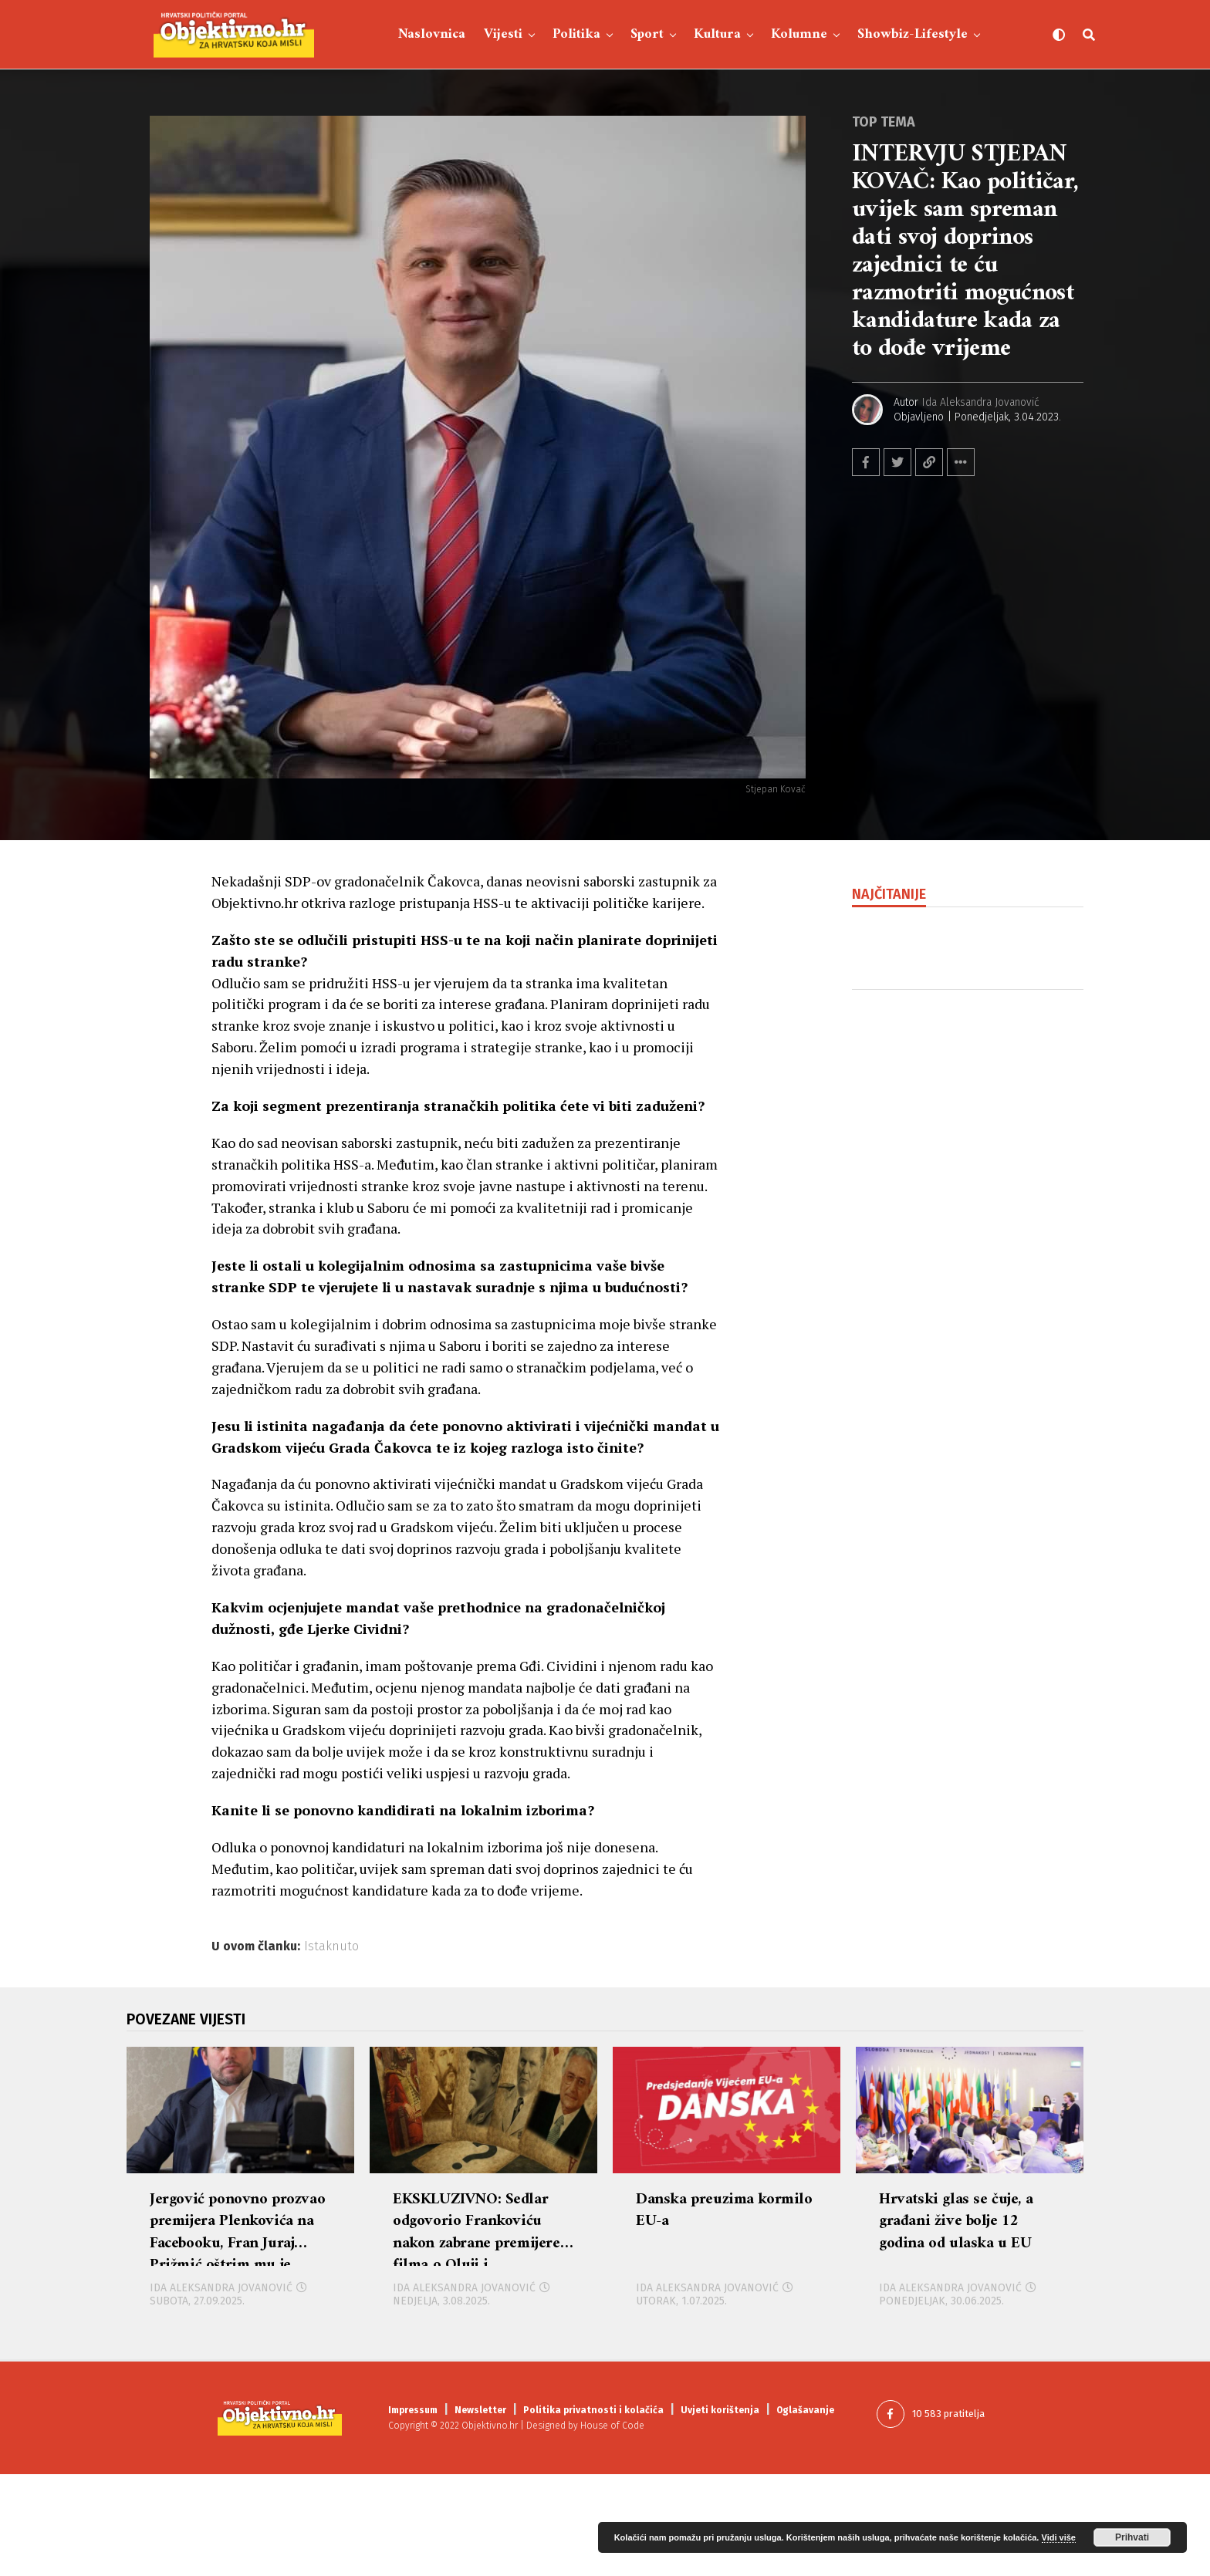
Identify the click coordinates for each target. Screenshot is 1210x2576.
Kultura (717, 34)
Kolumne (799, 34)
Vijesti (503, 34)
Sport (647, 34)
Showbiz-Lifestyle (912, 34)
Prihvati (1132, 2537)
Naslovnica (431, 34)
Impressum (413, 2512)
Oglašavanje (805, 2512)
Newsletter (480, 2512)
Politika (576, 34)
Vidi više (1059, 2537)
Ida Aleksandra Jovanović (980, 402)
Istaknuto (331, 1946)
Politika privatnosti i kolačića (593, 2512)
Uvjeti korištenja (720, 2512)
